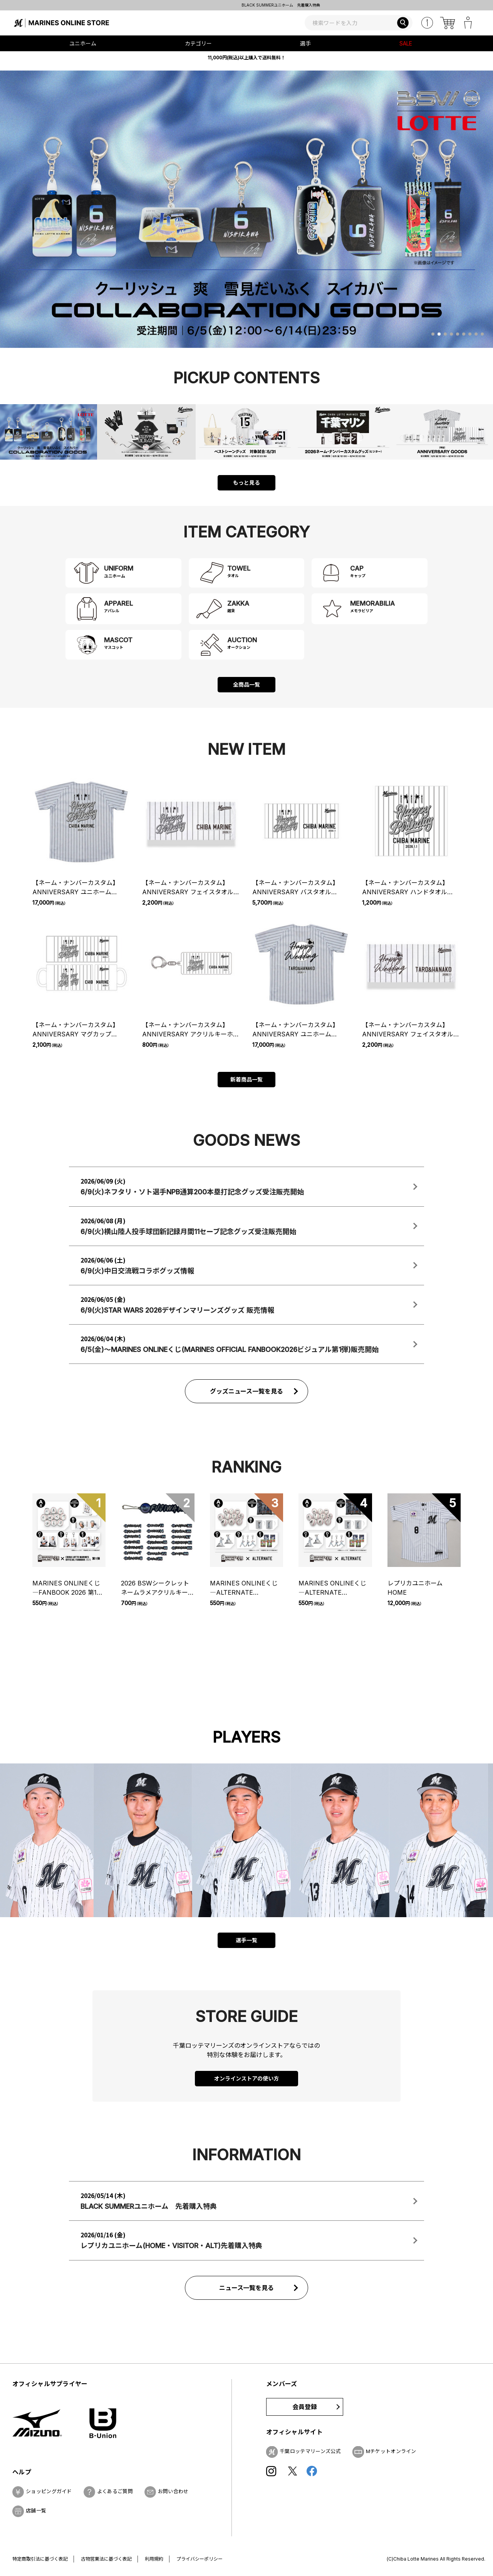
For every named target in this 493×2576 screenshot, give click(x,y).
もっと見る (246, 482)
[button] (432, 334)
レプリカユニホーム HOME (418, 1587)
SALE (405, 43)
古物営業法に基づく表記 (106, 2559)
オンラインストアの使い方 (246, 2078)
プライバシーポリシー (199, 2559)
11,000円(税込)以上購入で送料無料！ (246, 57)
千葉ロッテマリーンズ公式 (310, 2451)
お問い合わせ (173, 2491)
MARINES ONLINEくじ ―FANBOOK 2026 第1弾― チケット (67, 1588)
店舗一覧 (36, 2510)
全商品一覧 (246, 684)
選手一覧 (246, 1940)
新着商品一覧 (246, 1079)
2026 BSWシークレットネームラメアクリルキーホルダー (157, 1588)
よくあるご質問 (115, 2491)
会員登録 (304, 2407)
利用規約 (154, 2559)
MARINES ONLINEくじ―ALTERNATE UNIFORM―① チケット (244, 1588)
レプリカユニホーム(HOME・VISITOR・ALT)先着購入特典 (246, 5)
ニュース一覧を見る (246, 2288)
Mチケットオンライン (391, 2451)
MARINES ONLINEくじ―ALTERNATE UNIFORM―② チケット (332, 1588)
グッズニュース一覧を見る (246, 1391)
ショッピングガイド (49, 2491)
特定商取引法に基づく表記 (40, 2559)
